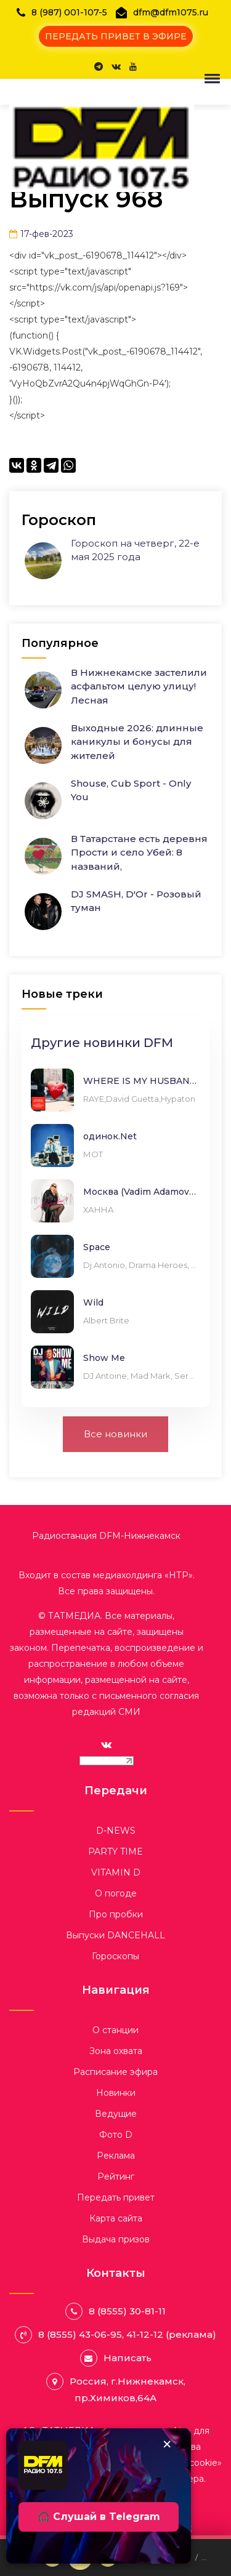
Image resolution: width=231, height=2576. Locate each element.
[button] (210, 78)
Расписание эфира (115, 2071)
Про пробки (116, 1914)
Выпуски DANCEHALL (115, 1935)
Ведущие (116, 2113)
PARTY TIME (115, 1851)
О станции (115, 2030)
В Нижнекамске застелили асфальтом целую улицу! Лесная (139, 686)
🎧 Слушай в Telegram (99, 2516)
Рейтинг (115, 2176)
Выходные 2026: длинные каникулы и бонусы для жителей (137, 741)
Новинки (116, 2092)
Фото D (115, 2134)
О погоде (116, 1893)
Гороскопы (115, 1956)
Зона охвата (115, 2050)
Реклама (116, 2155)
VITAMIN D (115, 1872)
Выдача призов (116, 2239)
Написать (127, 2358)
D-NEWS (116, 1830)
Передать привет (116, 2197)
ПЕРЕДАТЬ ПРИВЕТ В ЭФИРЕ (116, 36)
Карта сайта (115, 2218)
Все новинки (115, 1434)
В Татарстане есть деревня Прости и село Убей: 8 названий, (139, 852)
